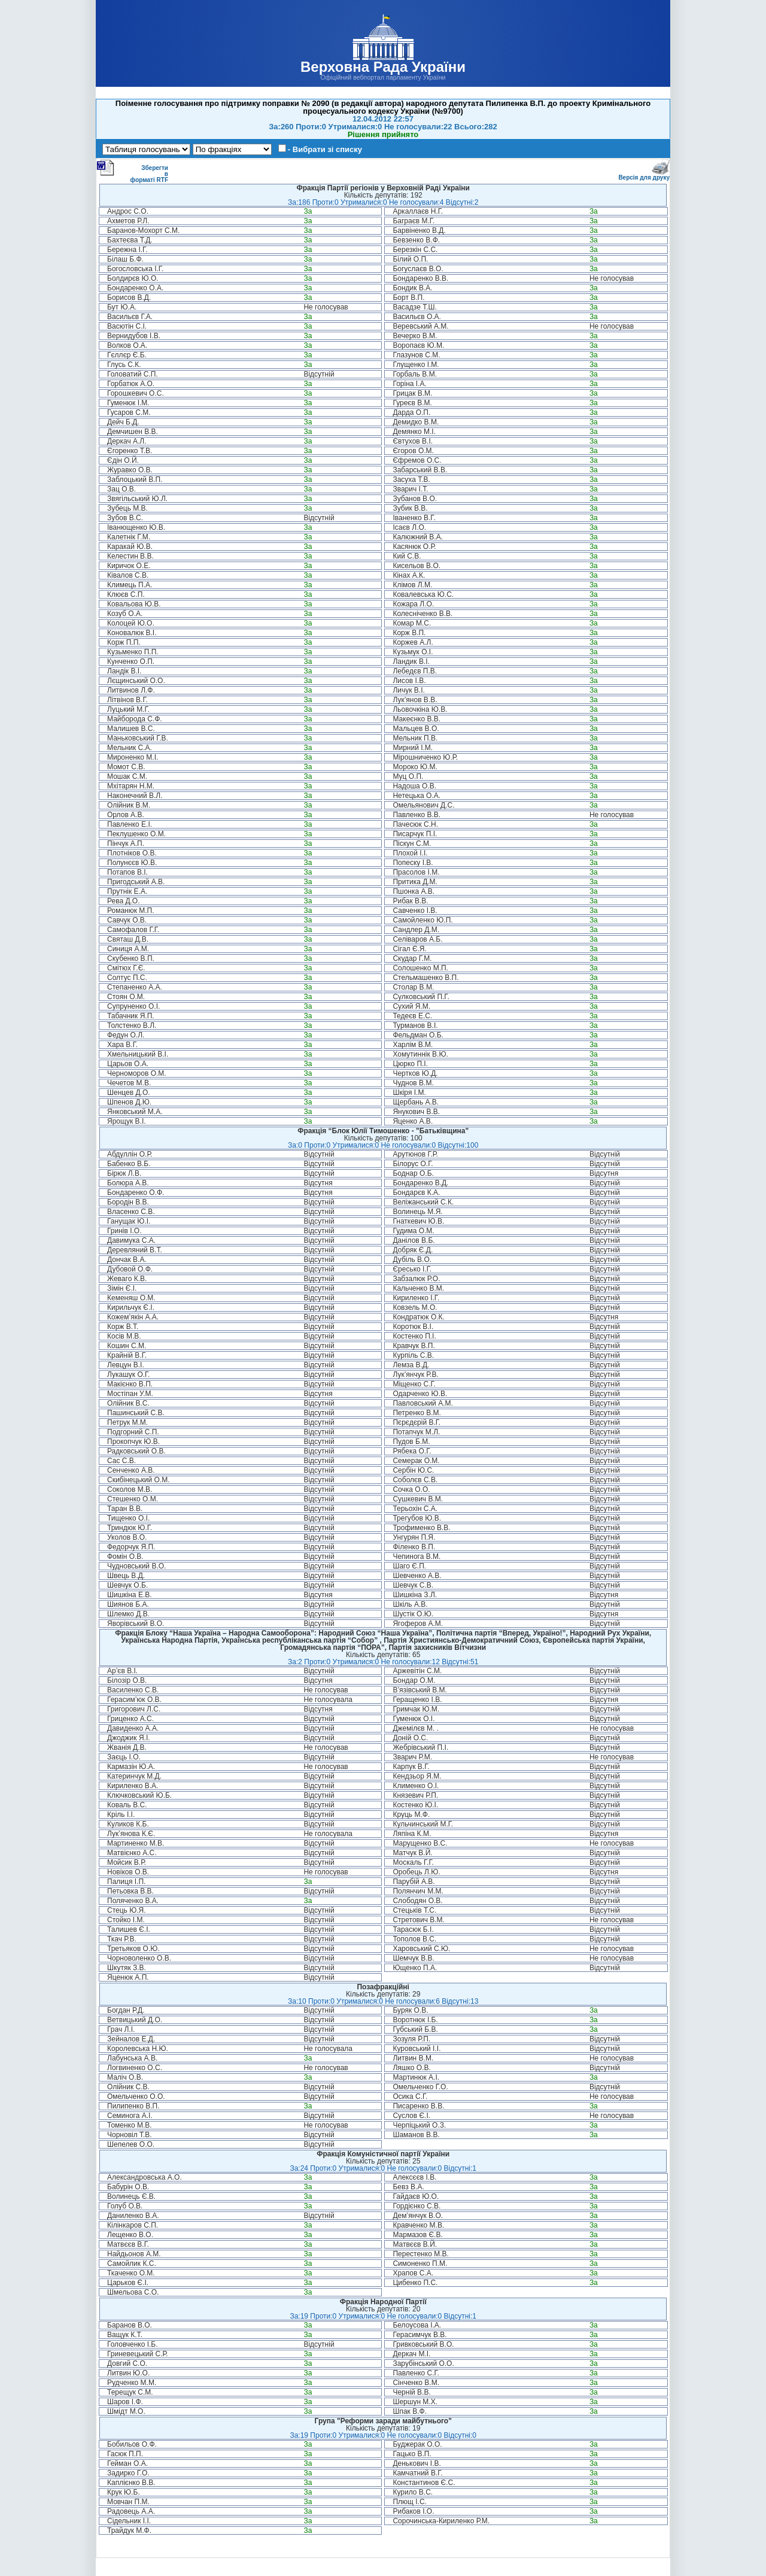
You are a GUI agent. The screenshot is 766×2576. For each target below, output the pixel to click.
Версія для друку (644, 175)
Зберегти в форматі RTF (132, 171)
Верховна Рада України (383, 67)
